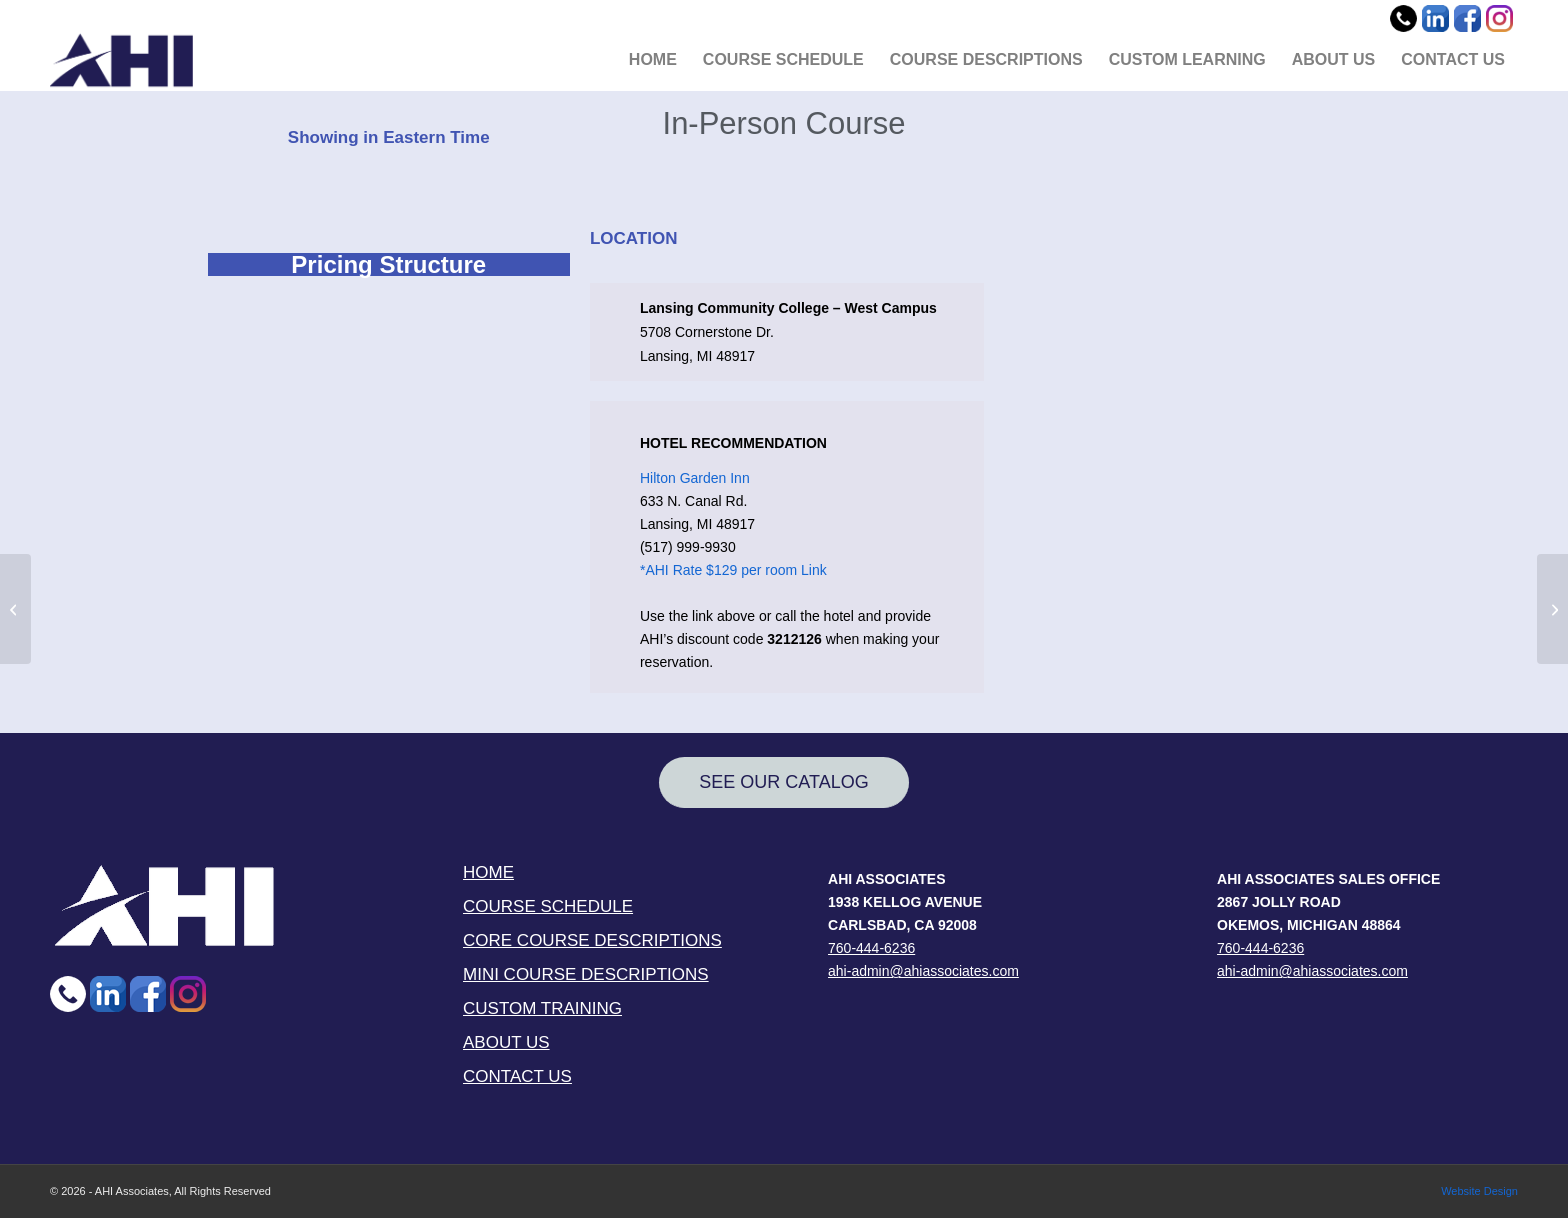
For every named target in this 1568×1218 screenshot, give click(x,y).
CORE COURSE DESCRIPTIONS (592, 940)
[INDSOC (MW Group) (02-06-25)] (15, 609)
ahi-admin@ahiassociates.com (923, 971)
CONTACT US (517, 1076)
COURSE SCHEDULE (548, 906)
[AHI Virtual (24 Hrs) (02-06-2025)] (1552, 609)
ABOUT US (506, 1042)
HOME (488, 872)
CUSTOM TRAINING (542, 1008)
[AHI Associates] (121, 60)
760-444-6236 (871, 948)
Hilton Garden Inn (695, 478)
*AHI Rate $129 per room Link (733, 570)
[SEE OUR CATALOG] (784, 782)
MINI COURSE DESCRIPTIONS (586, 974)
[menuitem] (653, 60)
